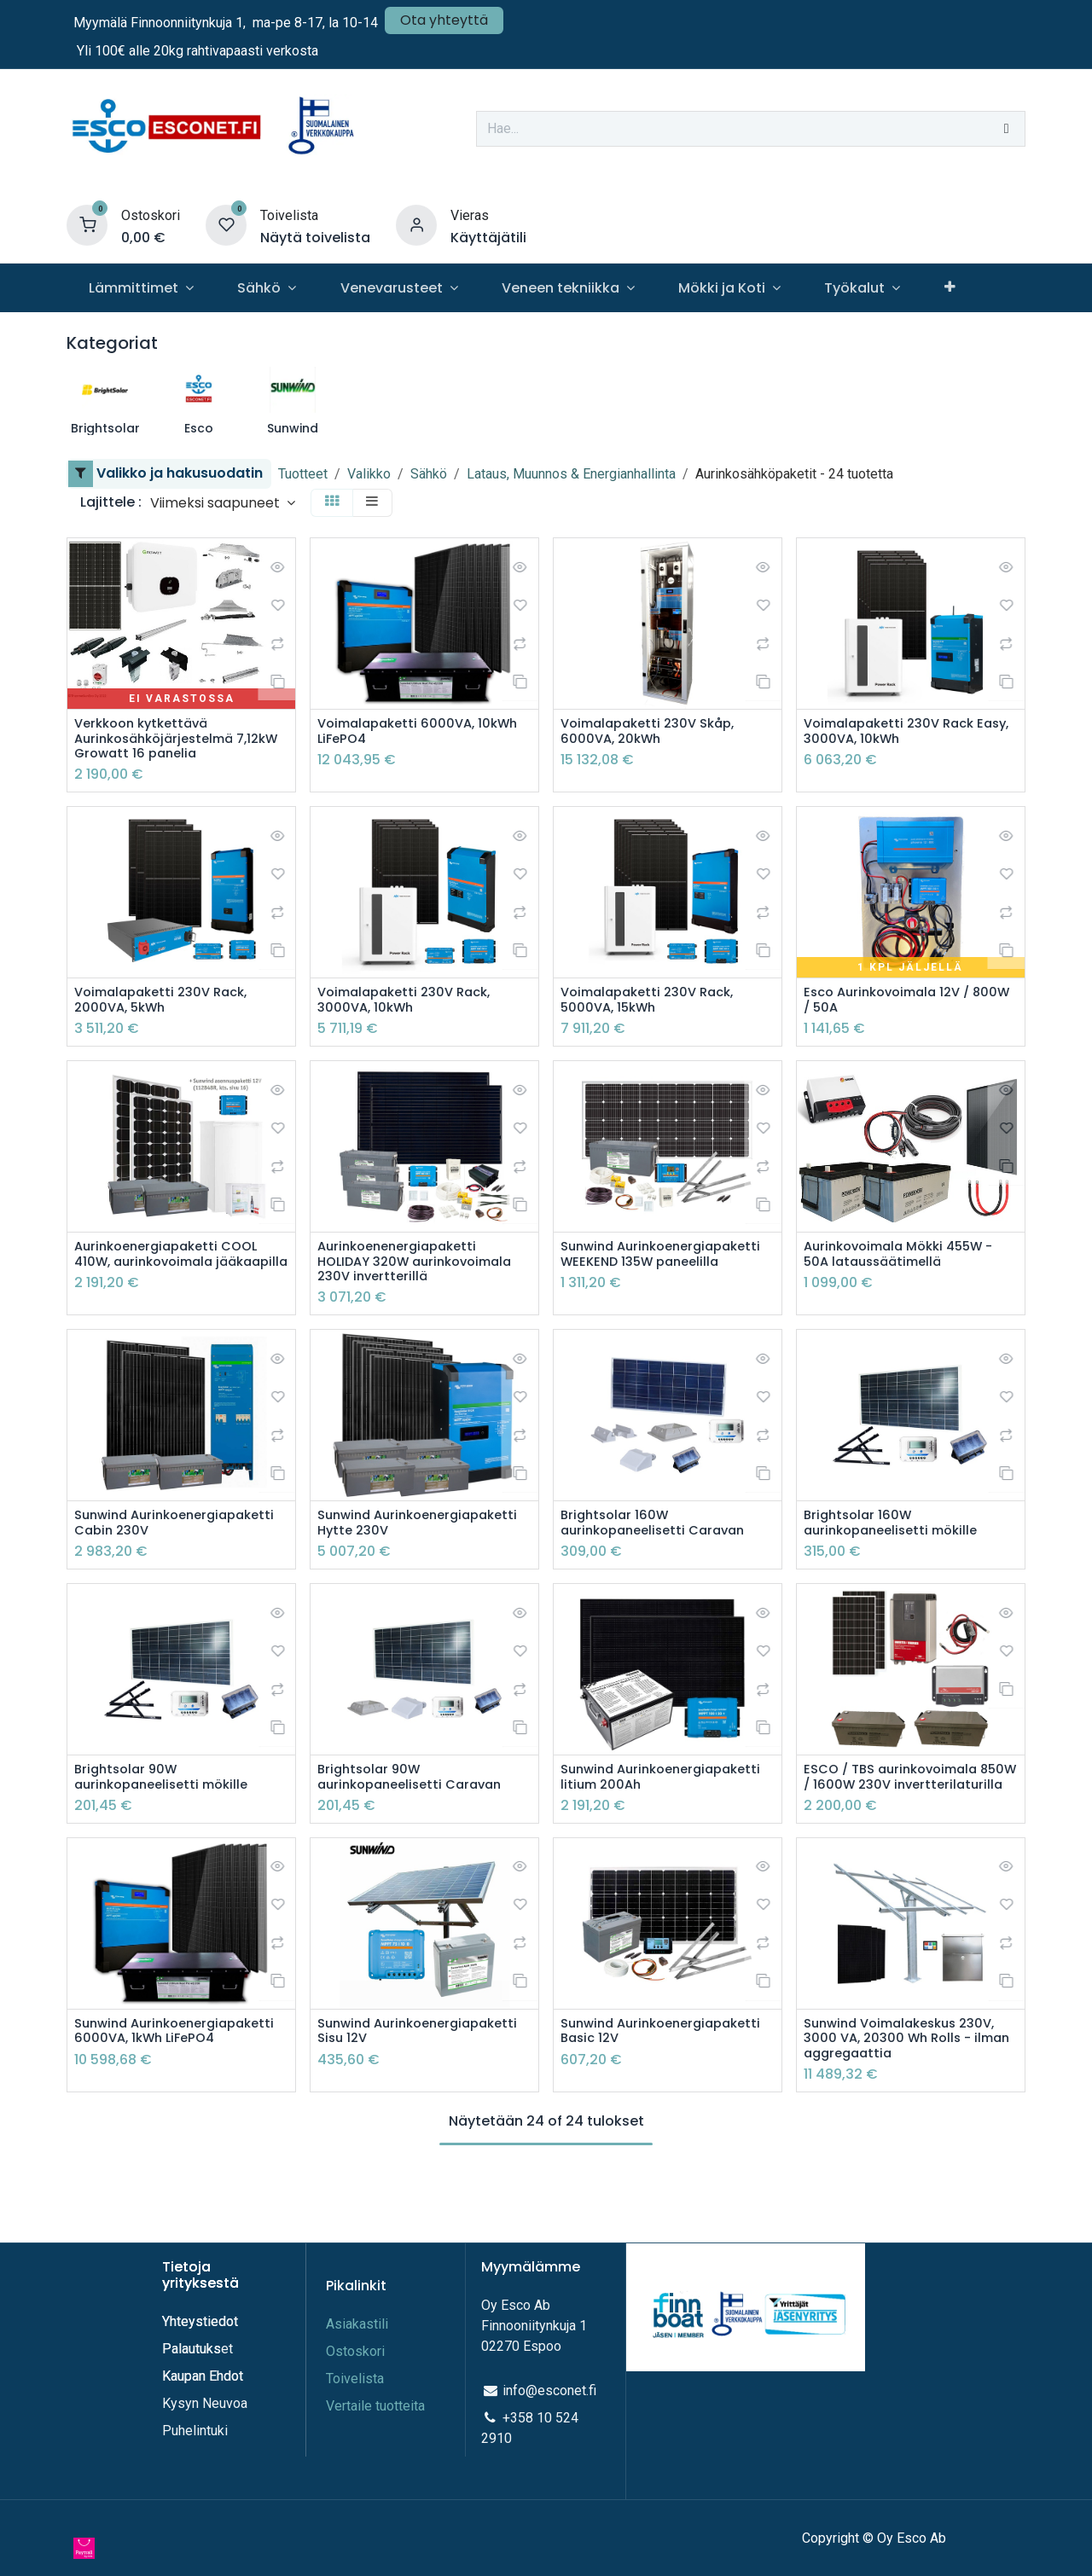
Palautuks (191, 2349)
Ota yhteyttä (444, 20)
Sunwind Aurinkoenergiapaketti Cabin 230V (174, 1545)
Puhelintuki (195, 2430)
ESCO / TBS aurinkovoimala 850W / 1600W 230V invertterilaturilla (898, 1819)
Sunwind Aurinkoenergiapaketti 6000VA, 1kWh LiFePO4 (151, 2092)
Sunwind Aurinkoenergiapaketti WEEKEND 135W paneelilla (646, 1272)
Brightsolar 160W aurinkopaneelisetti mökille (897, 1537)
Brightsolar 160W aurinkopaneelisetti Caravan (660, 1537)
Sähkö (428, 474)
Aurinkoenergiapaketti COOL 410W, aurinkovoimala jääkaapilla (173, 1272)
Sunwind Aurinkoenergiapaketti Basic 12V (659, 2092)
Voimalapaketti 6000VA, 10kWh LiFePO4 (401, 733)
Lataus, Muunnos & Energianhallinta (571, 474)
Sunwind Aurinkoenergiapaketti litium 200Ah (659, 1819)
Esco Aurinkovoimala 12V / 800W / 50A (894, 1006)
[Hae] (1007, 129)
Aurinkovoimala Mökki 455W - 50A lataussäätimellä (907, 1263)
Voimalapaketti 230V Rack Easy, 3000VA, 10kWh (896, 733)
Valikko (369, 474)
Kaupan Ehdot (202, 2376)
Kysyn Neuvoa (204, 2403)
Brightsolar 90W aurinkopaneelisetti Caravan (416, 1811)
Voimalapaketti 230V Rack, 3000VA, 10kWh (411, 1006)
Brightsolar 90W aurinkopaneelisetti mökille (168, 1811)
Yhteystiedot (201, 2321)
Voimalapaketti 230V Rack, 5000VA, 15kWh (654, 1006)
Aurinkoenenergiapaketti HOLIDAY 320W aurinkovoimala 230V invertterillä (423, 1272)
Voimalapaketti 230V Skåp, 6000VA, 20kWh (655, 733)
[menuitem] (141, 288)
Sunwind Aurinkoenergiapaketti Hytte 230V (415, 1545)
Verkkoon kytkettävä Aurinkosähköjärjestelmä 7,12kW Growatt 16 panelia (163, 741)
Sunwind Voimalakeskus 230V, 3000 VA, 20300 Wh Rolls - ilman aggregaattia (908, 2092)
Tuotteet (303, 474)
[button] (222, 503)
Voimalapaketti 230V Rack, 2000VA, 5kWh (168, 1006)
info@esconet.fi (549, 2390)
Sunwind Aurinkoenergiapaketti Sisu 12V (423, 2084)
